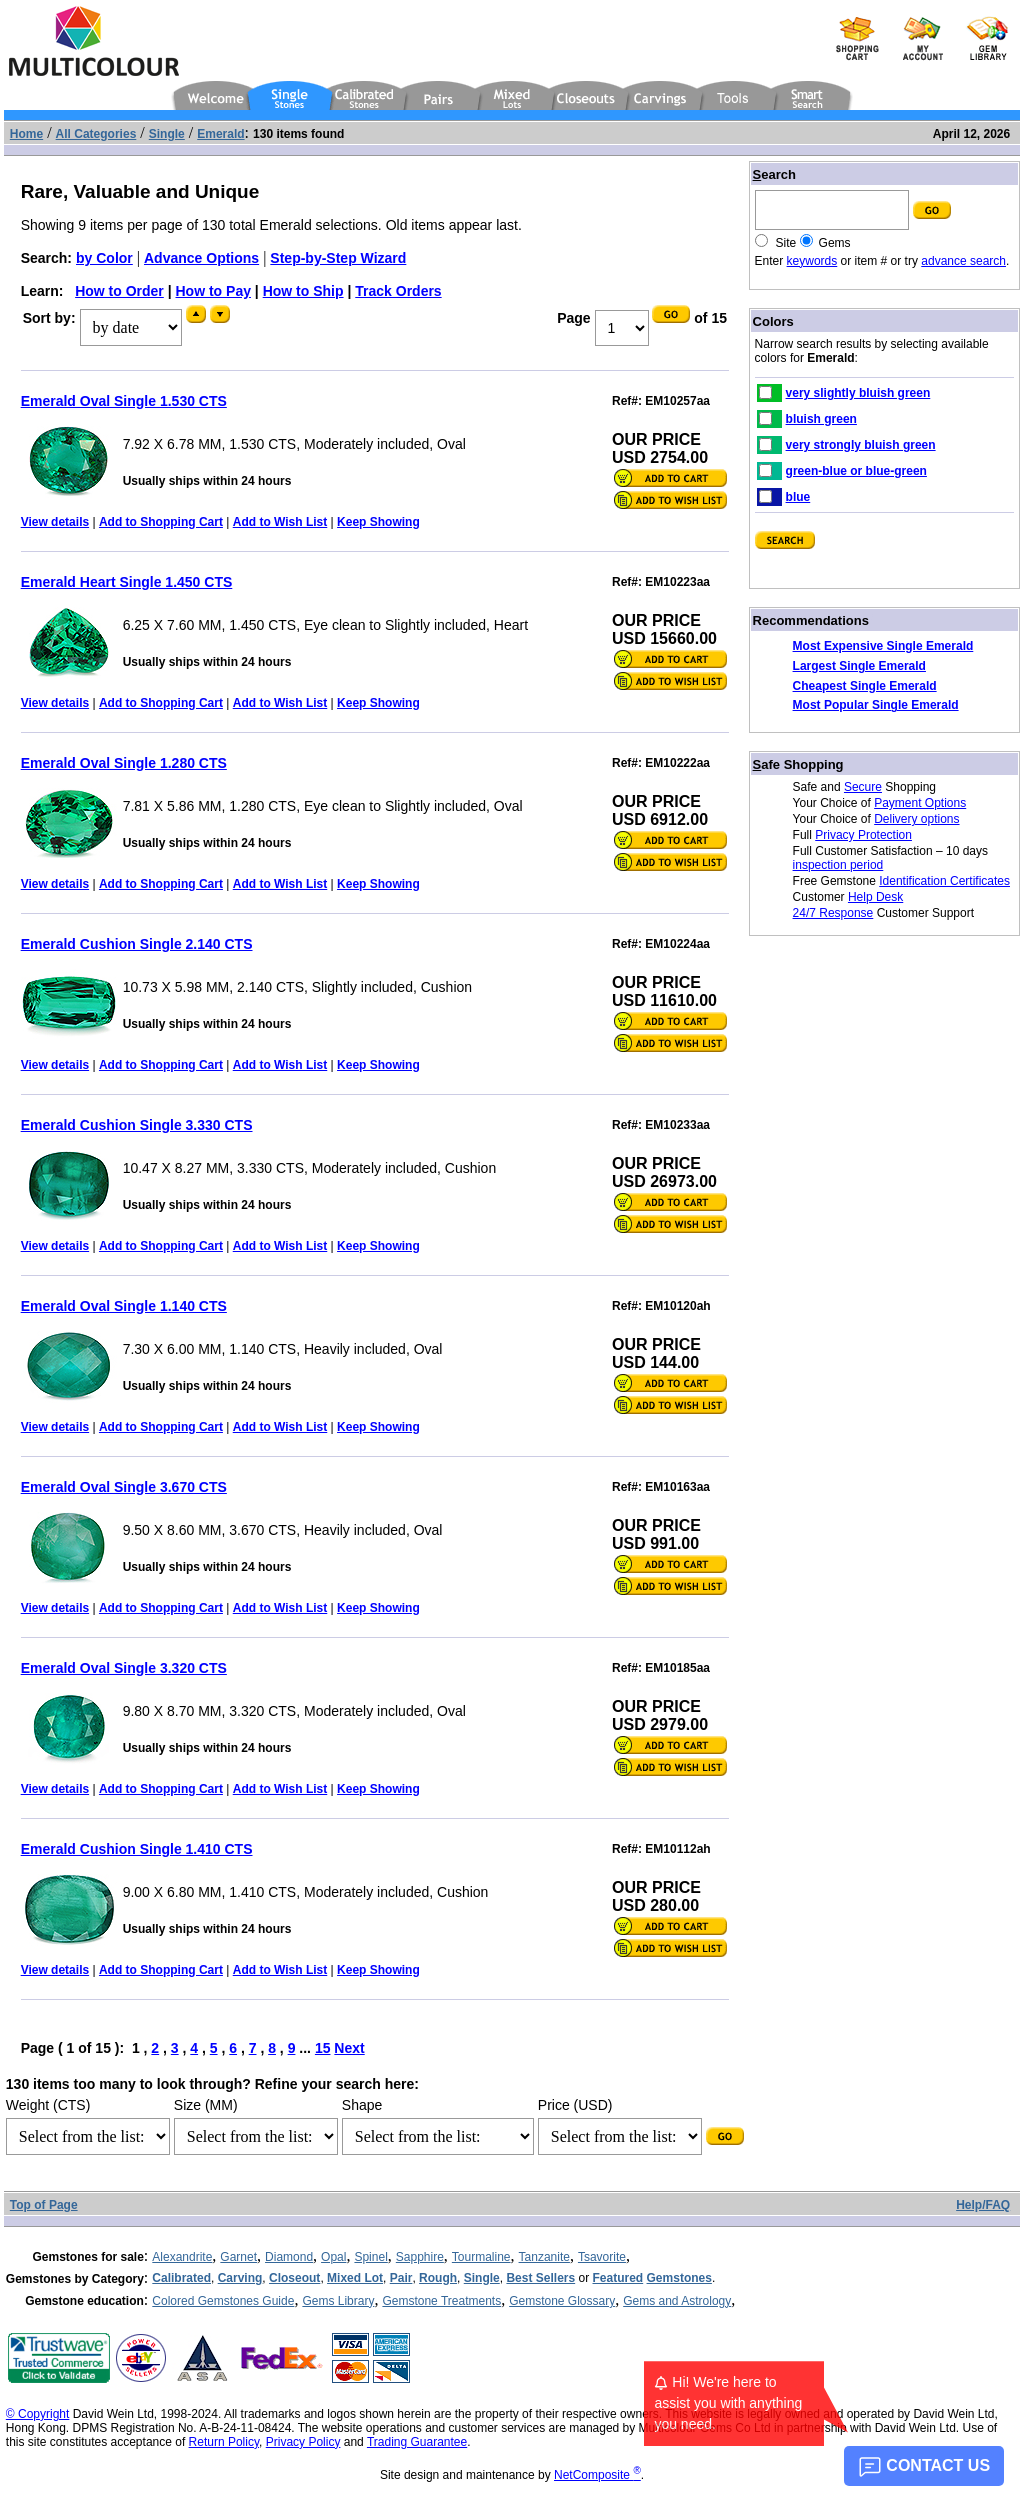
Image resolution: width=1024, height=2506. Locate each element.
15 (323, 2048)
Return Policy (224, 2442)
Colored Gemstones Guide (223, 2301)
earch (774, 174)
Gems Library (338, 2301)
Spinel (370, 2257)
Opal (333, 2257)
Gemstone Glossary (562, 2301)
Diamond (289, 2257)
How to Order (119, 291)
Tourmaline (481, 2257)
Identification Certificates (944, 881)
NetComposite (597, 2475)
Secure (863, 787)
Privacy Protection (863, 835)
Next (349, 2048)
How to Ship (303, 291)
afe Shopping (798, 764)
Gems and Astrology (677, 2301)
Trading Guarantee (417, 2442)
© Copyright (38, 2414)
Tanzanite (544, 2257)
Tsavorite (602, 2257)
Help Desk (875, 897)
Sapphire (420, 2257)
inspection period (838, 865)
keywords (812, 261)
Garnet (238, 2257)
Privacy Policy (303, 2442)
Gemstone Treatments (441, 2301)
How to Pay (213, 291)
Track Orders (398, 291)
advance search (963, 261)
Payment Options (920, 803)
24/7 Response (833, 913)
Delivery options (916, 819)
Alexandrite (182, 2257)
